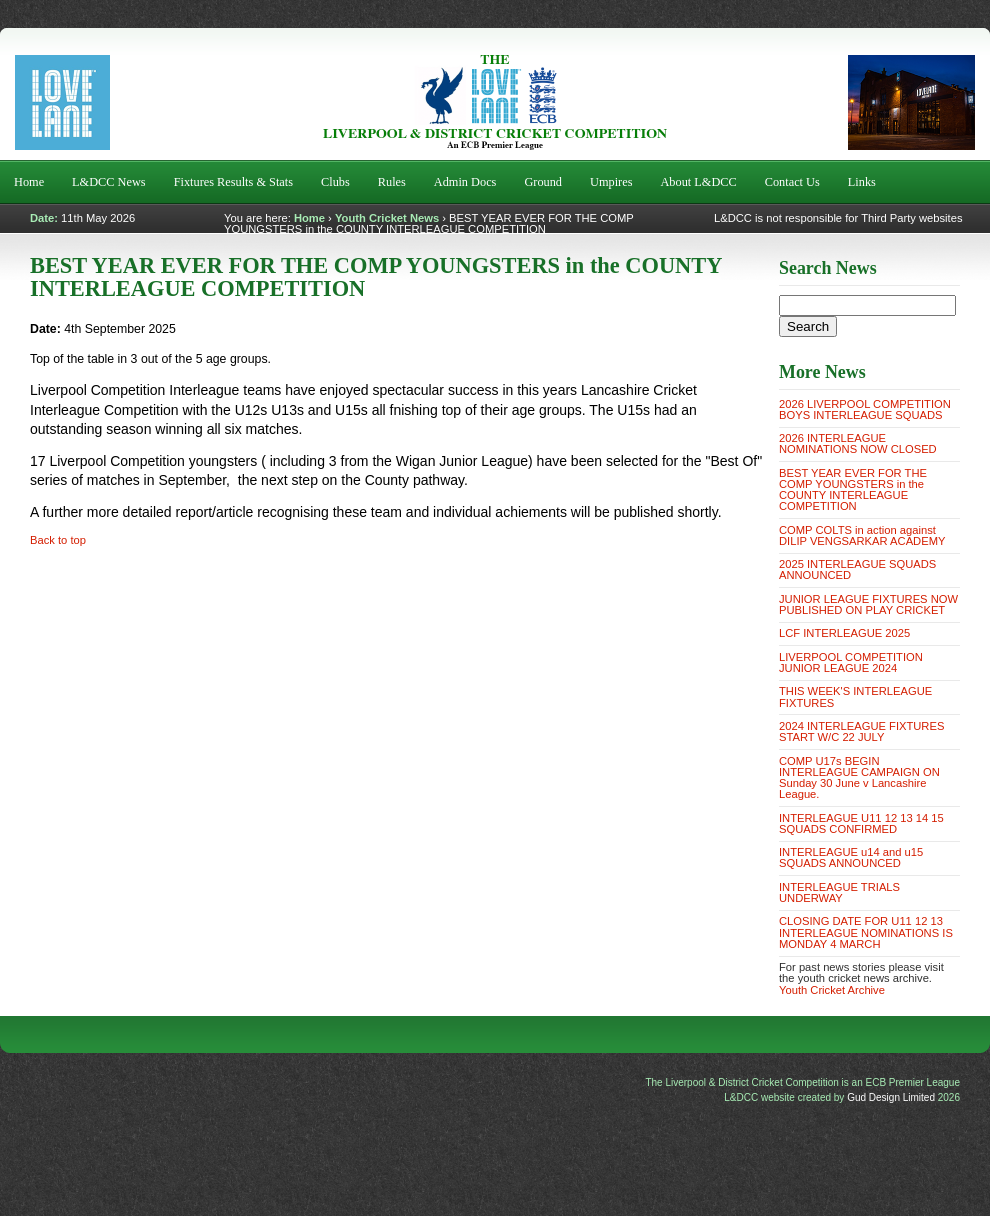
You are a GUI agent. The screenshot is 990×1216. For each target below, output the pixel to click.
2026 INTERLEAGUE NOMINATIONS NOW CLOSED (858, 443)
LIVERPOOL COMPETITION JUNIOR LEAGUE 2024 (851, 662)
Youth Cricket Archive (832, 990)
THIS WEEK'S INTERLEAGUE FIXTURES (855, 696)
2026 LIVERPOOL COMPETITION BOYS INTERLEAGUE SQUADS (865, 409)
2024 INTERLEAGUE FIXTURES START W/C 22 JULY (861, 731)
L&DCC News (109, 182)
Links (862, 182)
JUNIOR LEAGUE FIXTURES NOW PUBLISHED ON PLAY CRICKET (868, 604)
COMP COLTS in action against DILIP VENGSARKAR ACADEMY (862, 535)
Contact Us (792, 182)
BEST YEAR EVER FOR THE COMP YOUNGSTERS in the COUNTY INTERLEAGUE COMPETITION (853, 490)
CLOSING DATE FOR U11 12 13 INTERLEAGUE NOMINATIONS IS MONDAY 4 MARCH (866, 932)
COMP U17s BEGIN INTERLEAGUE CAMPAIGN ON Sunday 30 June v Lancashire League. (859, 778)
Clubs (335, 182)
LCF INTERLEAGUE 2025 (844, 633)
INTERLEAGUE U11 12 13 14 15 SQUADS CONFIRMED (861, 823)
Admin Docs (465, 182)
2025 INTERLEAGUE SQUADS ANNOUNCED (857, 569)
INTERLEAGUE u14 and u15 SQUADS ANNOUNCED (851, 857)
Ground (543, 182)
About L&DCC (698, 182)
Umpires (611, 182)
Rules (392, 182)
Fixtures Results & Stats (233, 182)
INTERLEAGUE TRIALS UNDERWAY (839, 892)
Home (29, 182)
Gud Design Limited (891, 1097)
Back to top (58, 540)
